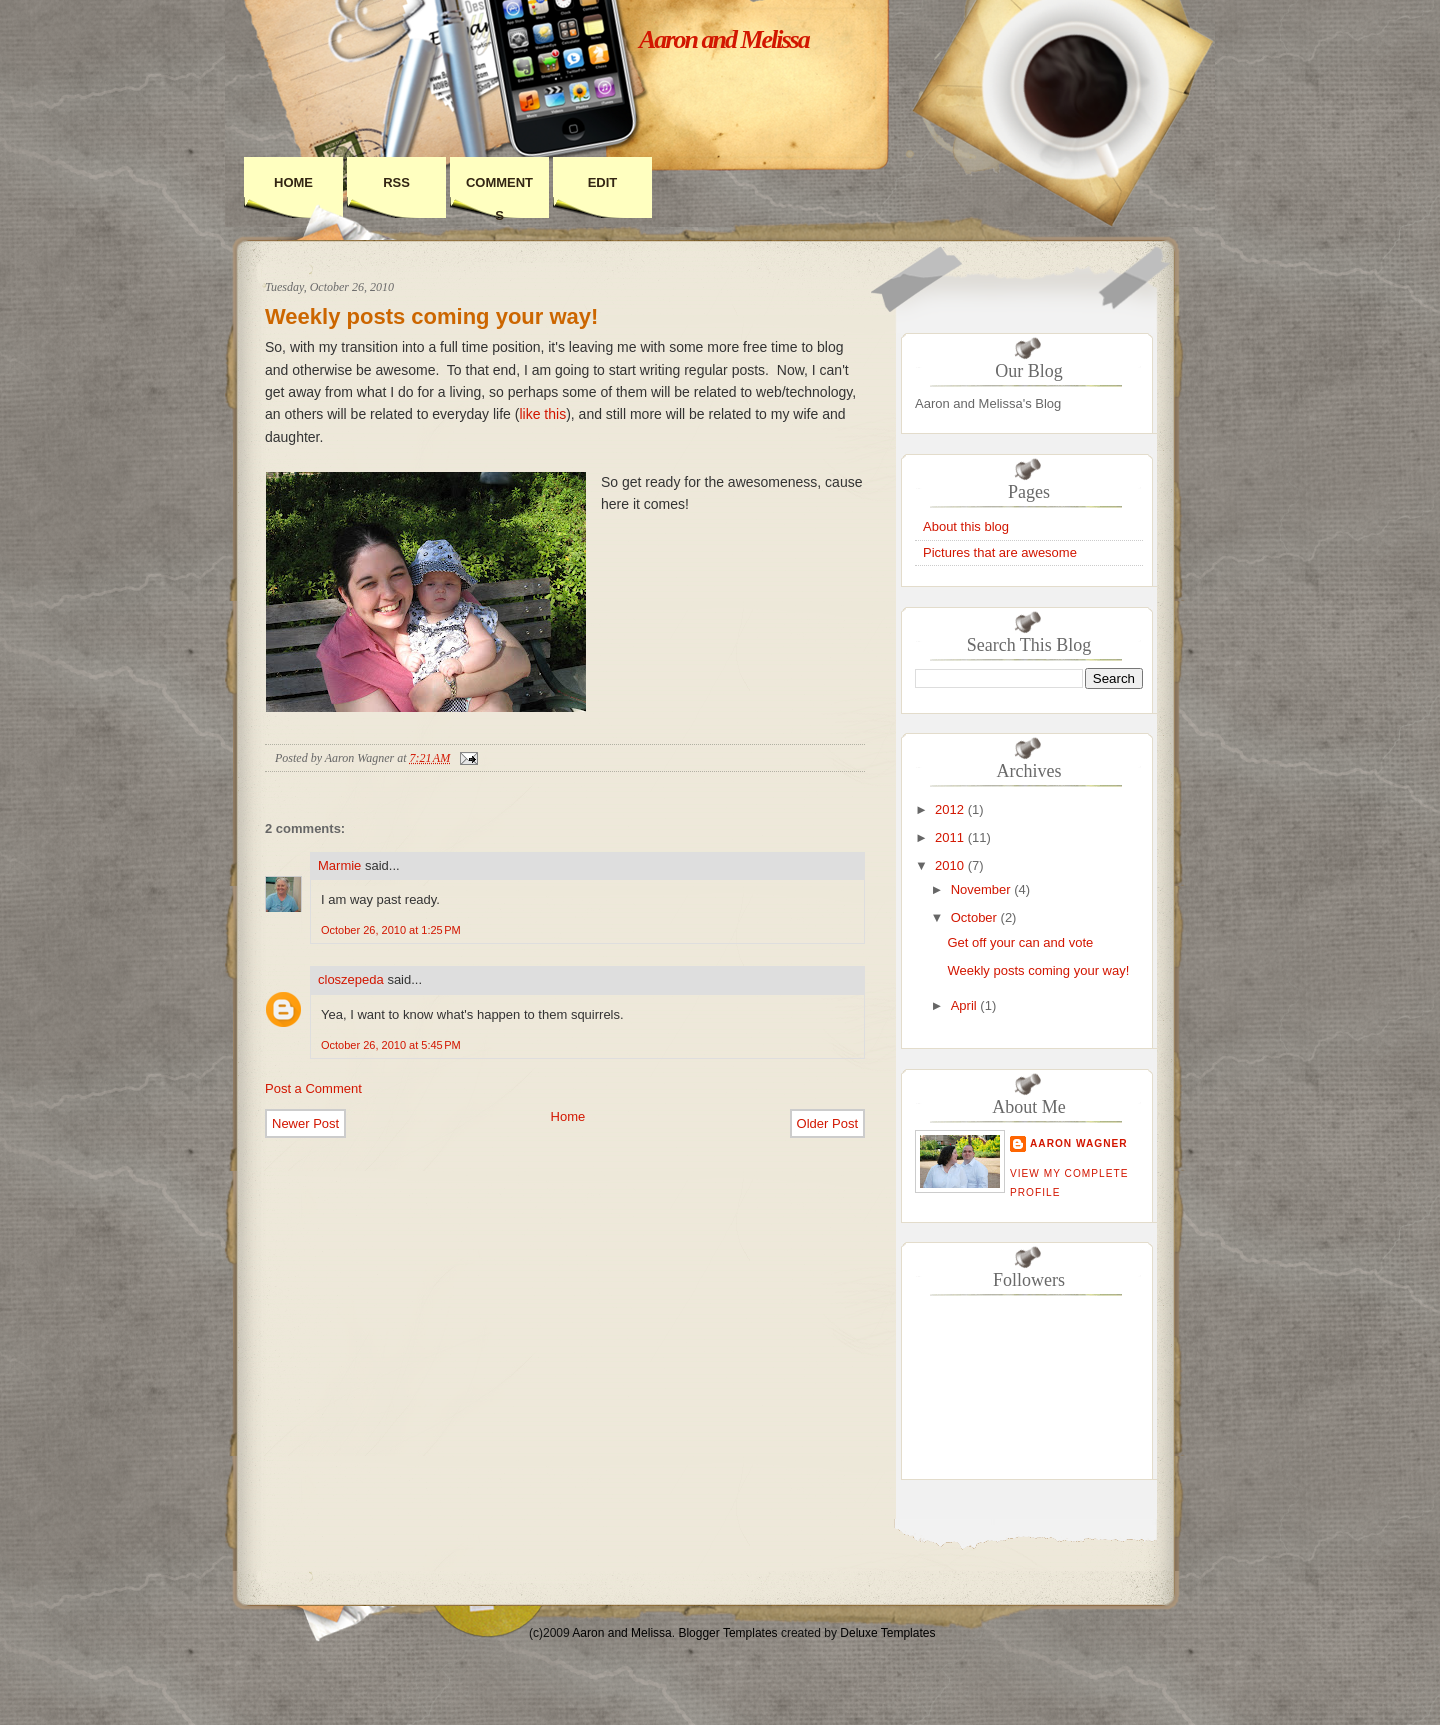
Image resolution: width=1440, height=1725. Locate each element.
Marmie (339, 865)
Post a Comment (313, 1088)
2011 (949, 837)
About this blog (966, 526)
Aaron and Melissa (724, 39)
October (974, 917)
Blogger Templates (727, 1633)
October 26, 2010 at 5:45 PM (391, 1045)
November (981, 889)
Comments (499, 199)
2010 (949, 865)
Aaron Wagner (1079, 1143)
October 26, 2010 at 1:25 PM (391, 930)
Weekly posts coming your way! (431, 316)
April (964, 1005)
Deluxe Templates (887, 1633)
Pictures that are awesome (1000, 552)
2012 (949, 809)
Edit (603, 182)
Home (293, 182)
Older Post (827, 1123)
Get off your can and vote (1020, 942)
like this (542, 414)
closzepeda (351, 979)
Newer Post (305, 1123)
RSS (396, 182)
